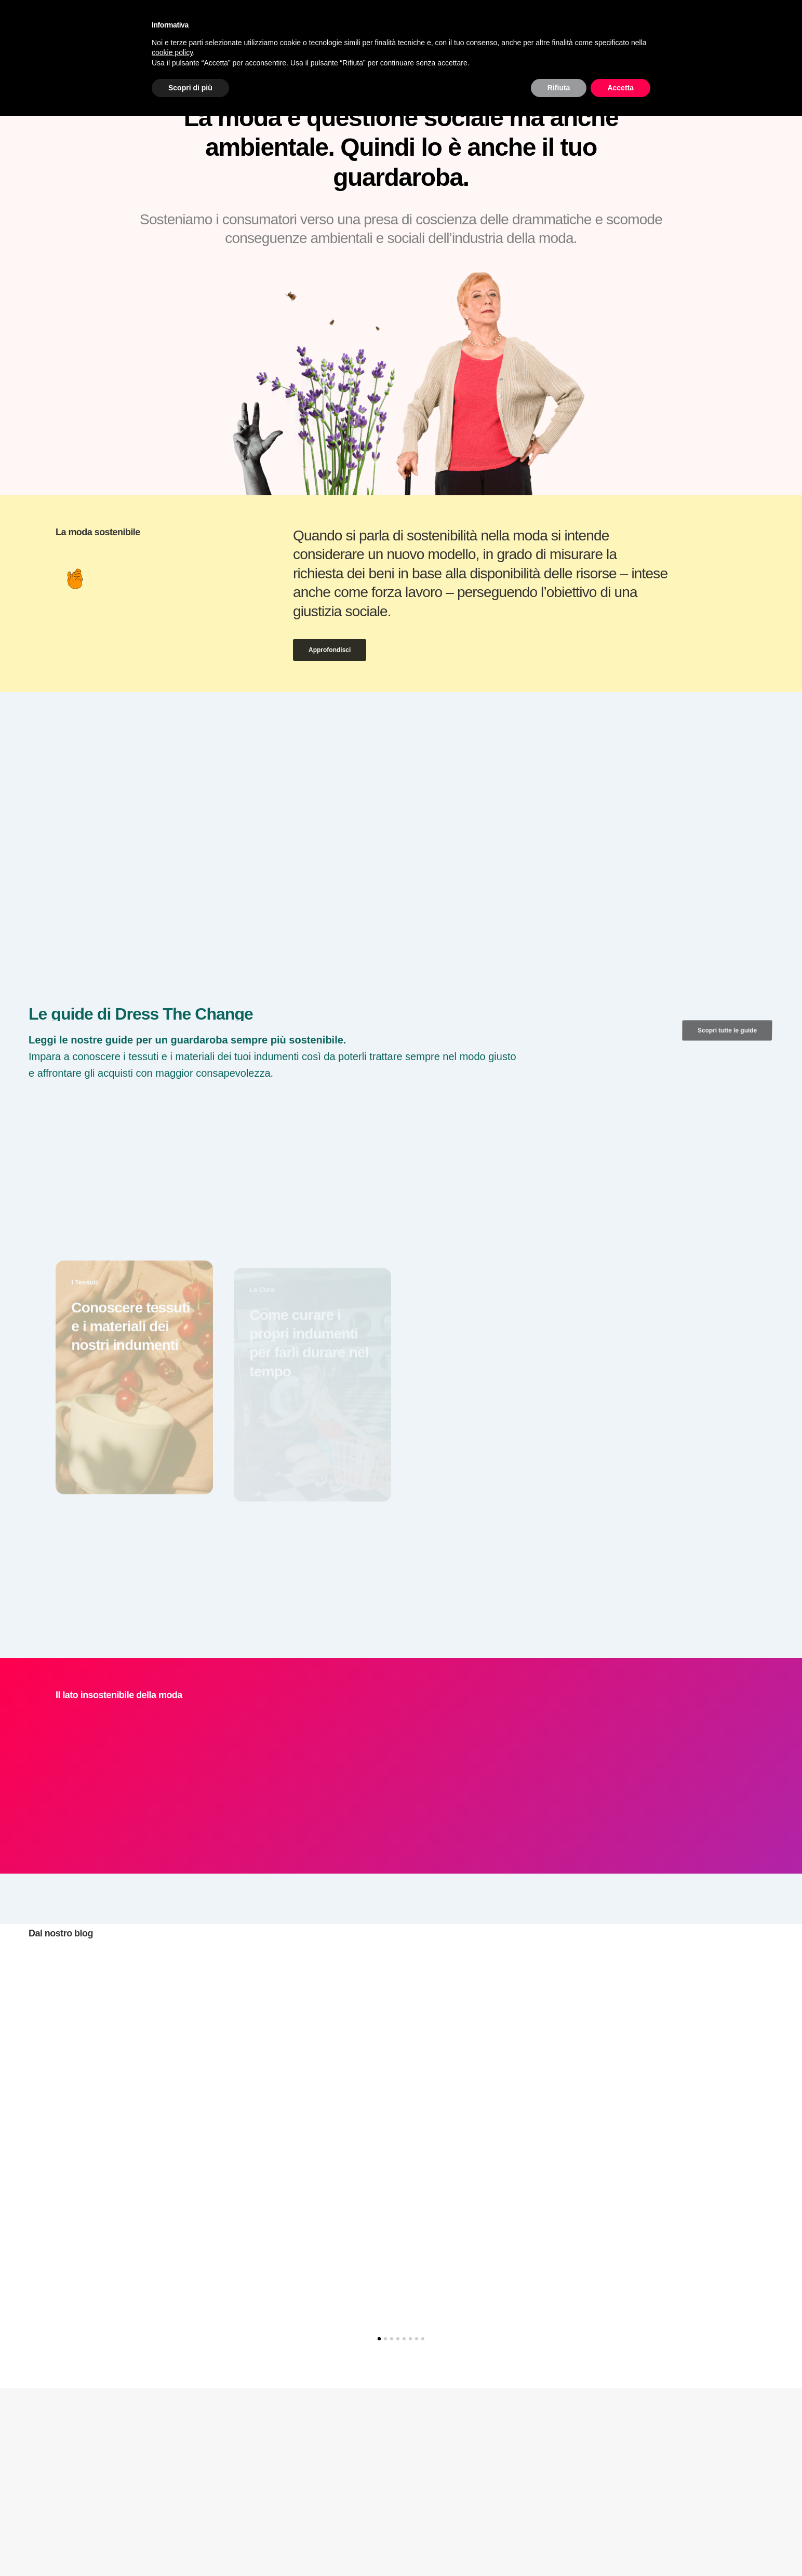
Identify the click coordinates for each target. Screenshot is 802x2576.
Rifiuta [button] (558, 88)
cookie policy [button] (172, 52)
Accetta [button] (620, 88)
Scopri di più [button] (190, 88)
